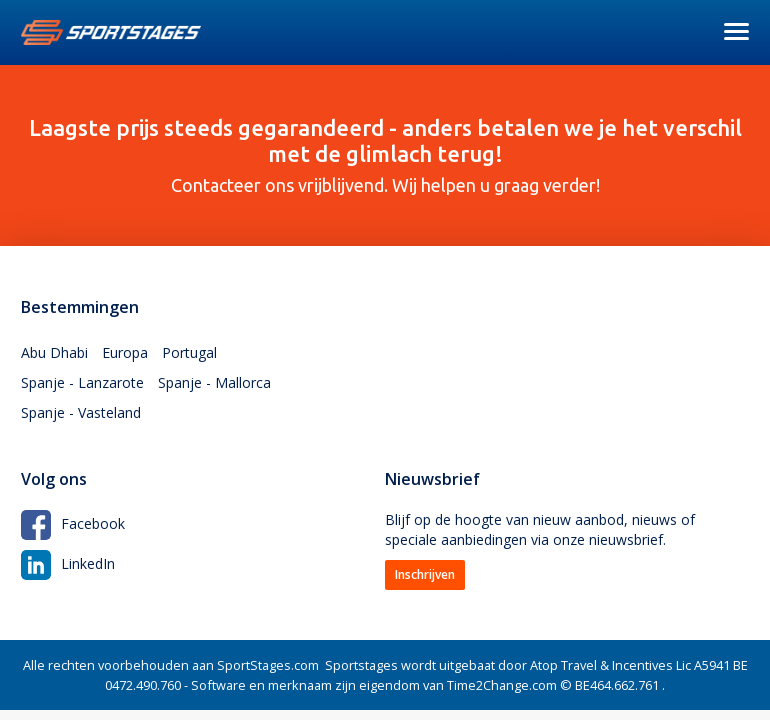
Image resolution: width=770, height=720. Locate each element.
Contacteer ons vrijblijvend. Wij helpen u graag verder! (385, 155)
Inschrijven (425, 574)
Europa (125, 352)
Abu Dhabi (54, 352)
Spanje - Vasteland (81, 412)
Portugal (189, 352)
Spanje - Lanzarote (82, 382)
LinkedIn (68, 563)
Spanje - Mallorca (214, 382)
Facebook (73, 523)
